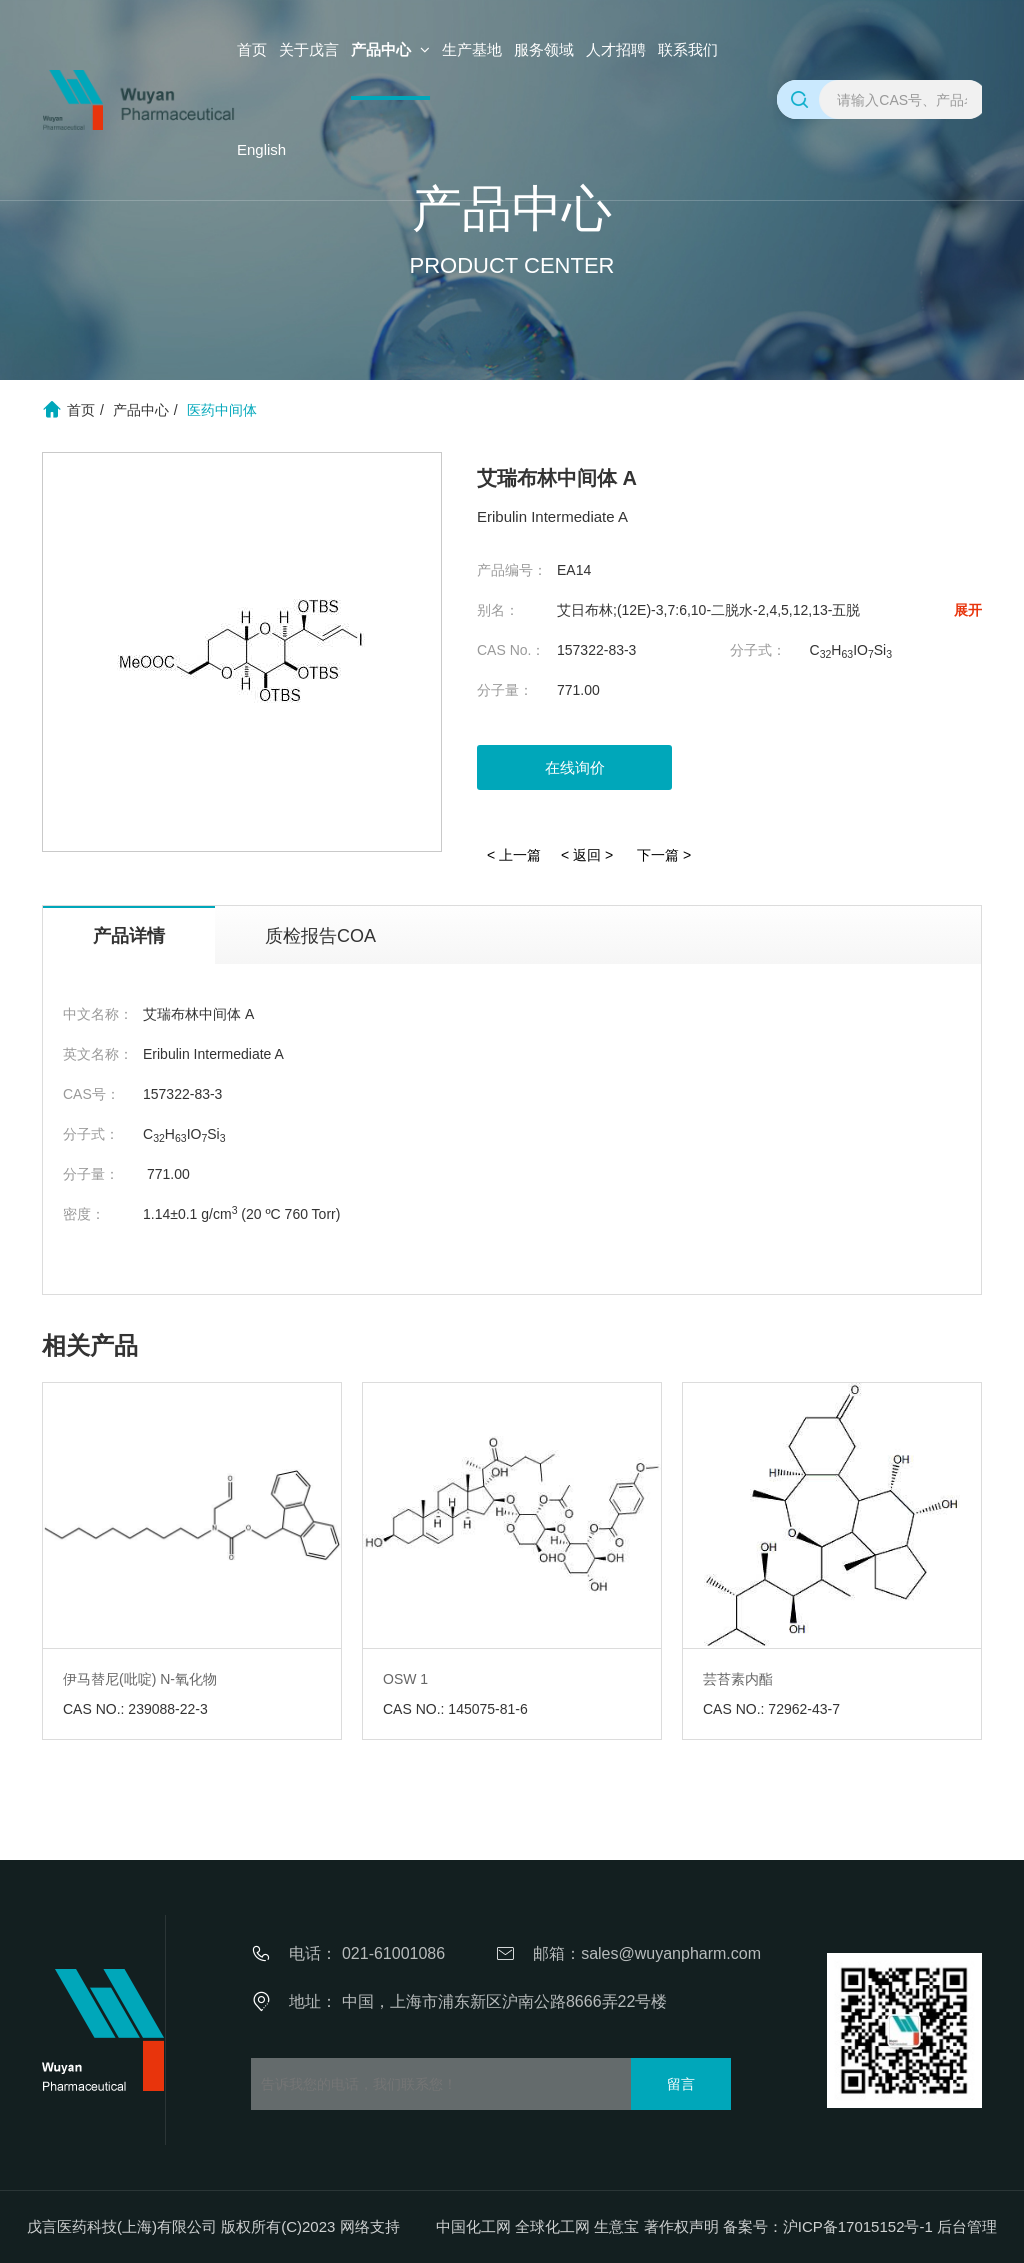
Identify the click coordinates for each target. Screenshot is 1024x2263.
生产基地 (472, 49)
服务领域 (544, 49)
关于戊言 (309, 49)
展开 (968, 610)
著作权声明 (681, 2226)
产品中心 (390, 49)
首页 (252, 49)
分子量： (505, 690)
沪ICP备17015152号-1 (858, 2226)
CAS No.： (511, 650)
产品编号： (512, 570)
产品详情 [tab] (129, 936)
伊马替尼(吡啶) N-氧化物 (140, 1679)
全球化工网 (552, 2226)
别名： (498, 610)
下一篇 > (664, 855)
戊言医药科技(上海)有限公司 (122, 2226)
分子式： (758, 650)
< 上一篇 (514, 855)
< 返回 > (587, 855)
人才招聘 (616, 49)
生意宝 (616, 2226)
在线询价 (575, 767)
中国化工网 (473, 2226)
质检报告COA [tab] (320, 936)
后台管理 (967, 2226)
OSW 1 (405, 1679)
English (261, 149)
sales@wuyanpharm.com (671, 1953)
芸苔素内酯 (738, 1679)
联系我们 (688, 49)
